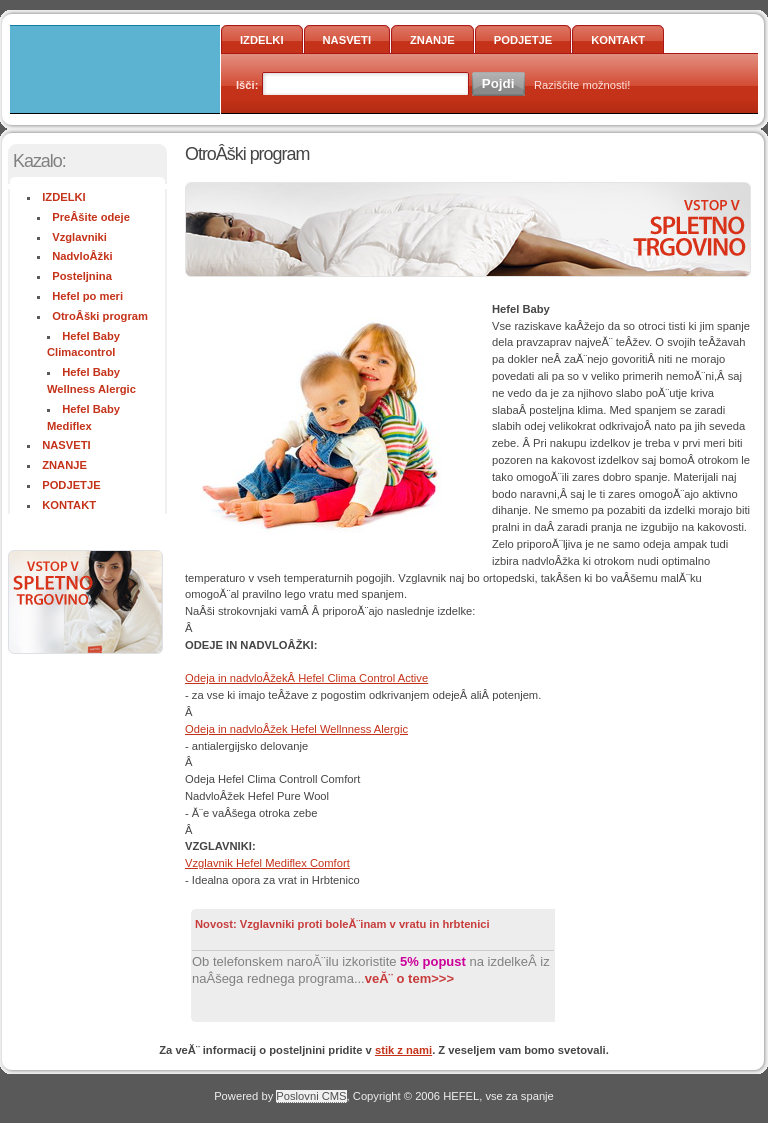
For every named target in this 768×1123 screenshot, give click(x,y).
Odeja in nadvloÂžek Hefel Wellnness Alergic (296, 729)
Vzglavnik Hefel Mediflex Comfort (267, 863)
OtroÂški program (100, 316)
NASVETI (347, 40)
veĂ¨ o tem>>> (409, 978)
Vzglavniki (79, 237)
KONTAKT (618, 40)
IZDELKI (262, 40)
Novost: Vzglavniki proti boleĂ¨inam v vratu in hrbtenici (342, 924)
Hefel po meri (87, 296)
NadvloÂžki (82, 256)
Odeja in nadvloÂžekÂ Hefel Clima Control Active (306, 678)
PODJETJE (523, 40)
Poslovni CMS (311, 1096)
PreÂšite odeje (91, 217)
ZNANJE (432, 40)
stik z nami (403, 1050)
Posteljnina (82, 276)
